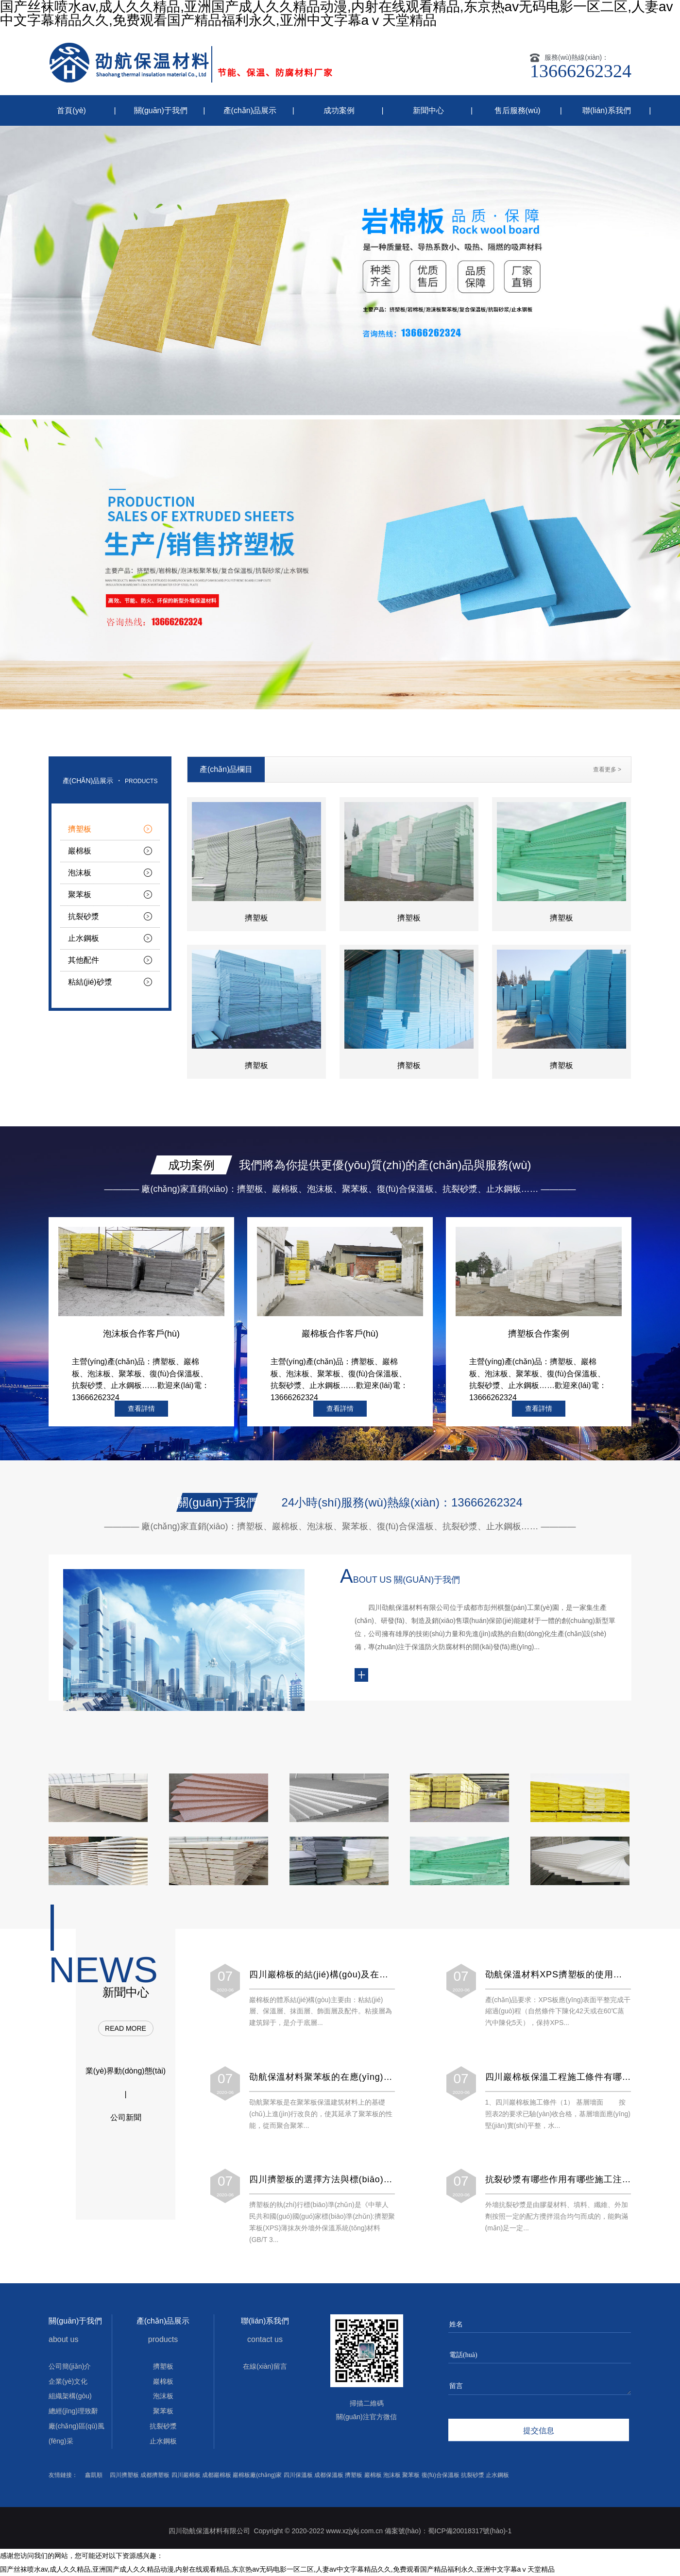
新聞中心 (428, 110)
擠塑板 (79, 829)
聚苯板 (79, 894)
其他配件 (83, 960)
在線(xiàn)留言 (265, 2366)
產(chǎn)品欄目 (226, 769)
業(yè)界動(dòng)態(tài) (125, 2071)
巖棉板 (79, 851)
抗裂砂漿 (83, 916)
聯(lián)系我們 (606, 110)
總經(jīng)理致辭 (73, 2411)
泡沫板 (79, 873)
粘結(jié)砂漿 (90, 982)
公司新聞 (125, 2117)
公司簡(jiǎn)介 (70, 2366)
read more (125, 2028)
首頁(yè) (71, 110)
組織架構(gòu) (70, 2396)
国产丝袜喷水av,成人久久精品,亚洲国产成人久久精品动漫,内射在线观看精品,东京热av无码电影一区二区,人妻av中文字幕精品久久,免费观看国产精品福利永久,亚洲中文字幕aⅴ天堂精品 (277, 2569)
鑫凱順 (93, 2475)
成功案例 (339, 110)
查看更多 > (607, 769)
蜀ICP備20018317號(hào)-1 (470, 2531)
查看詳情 (141, 1408)
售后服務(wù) (517, 110)
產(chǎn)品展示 (249, 110)
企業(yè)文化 (68, 2381)
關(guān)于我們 (160, 110)
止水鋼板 (83, 938)
